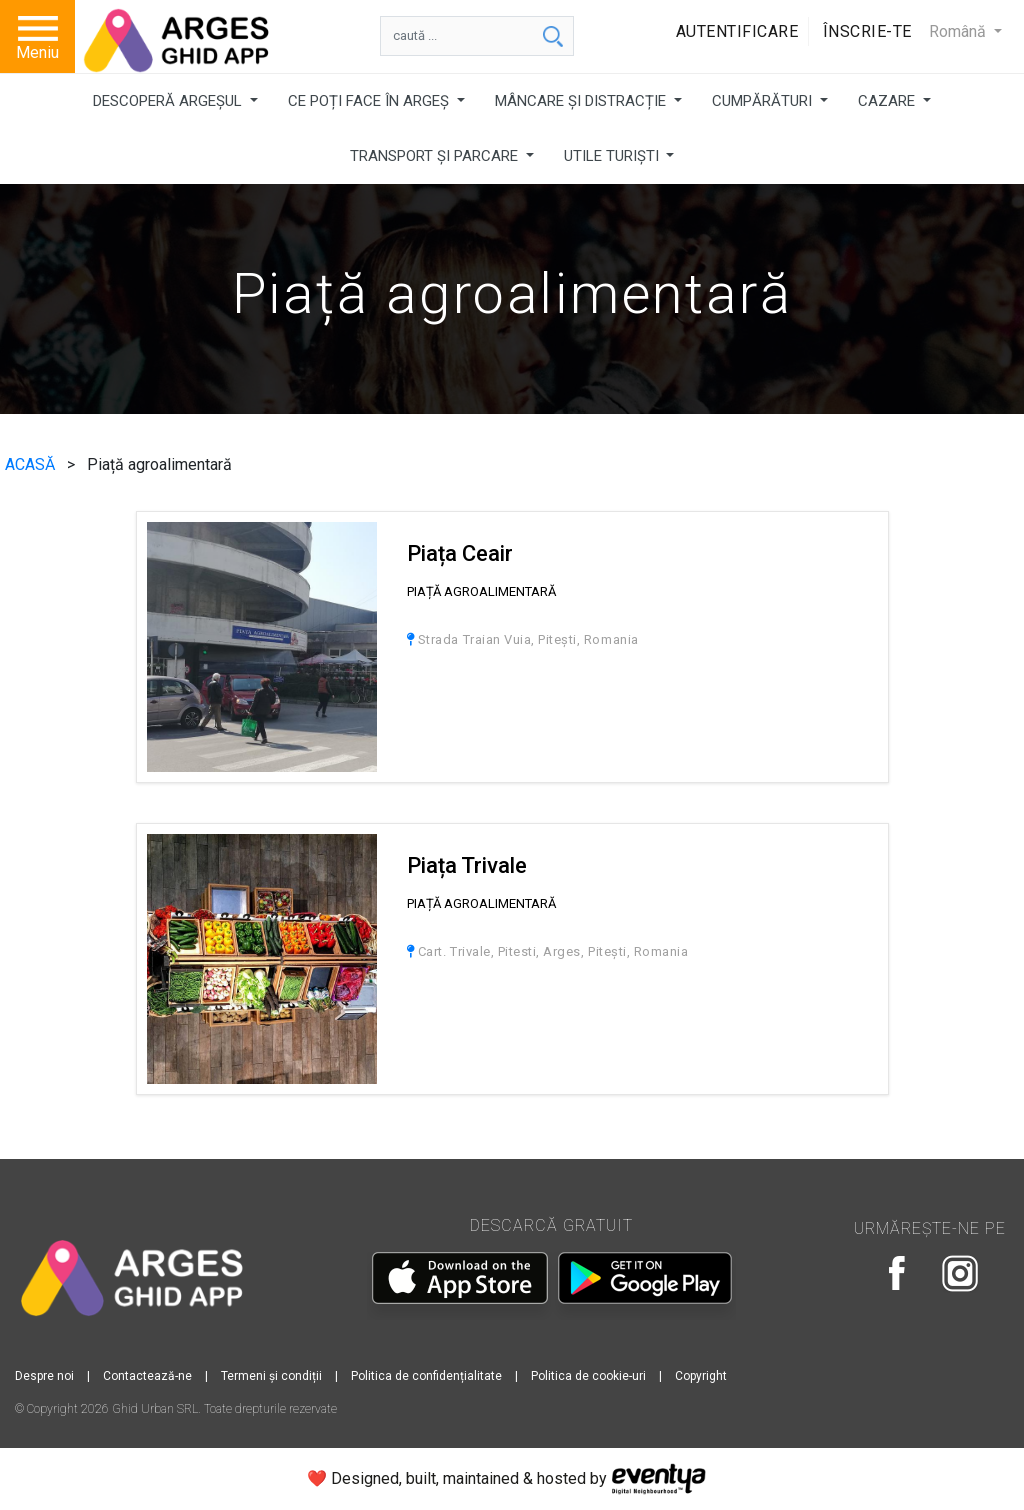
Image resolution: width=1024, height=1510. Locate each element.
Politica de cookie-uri (588, 1376)
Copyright (701, 1376)
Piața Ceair (460, 553)
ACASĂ (32, 464)
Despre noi (44, 1376)
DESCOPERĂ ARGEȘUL (169, 101)
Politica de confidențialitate (426, 1376)
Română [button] (959, 31)
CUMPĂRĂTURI (764, 101)
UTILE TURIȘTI (613, 156)
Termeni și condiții (271, 1376)
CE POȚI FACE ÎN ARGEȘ (370, 101)
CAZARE (888, 101)
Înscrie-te (867, 31)
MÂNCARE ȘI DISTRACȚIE (582, 101)
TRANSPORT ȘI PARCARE (436, 156)
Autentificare (737, 31)
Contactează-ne (147, 1376)
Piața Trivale (467, 865)
